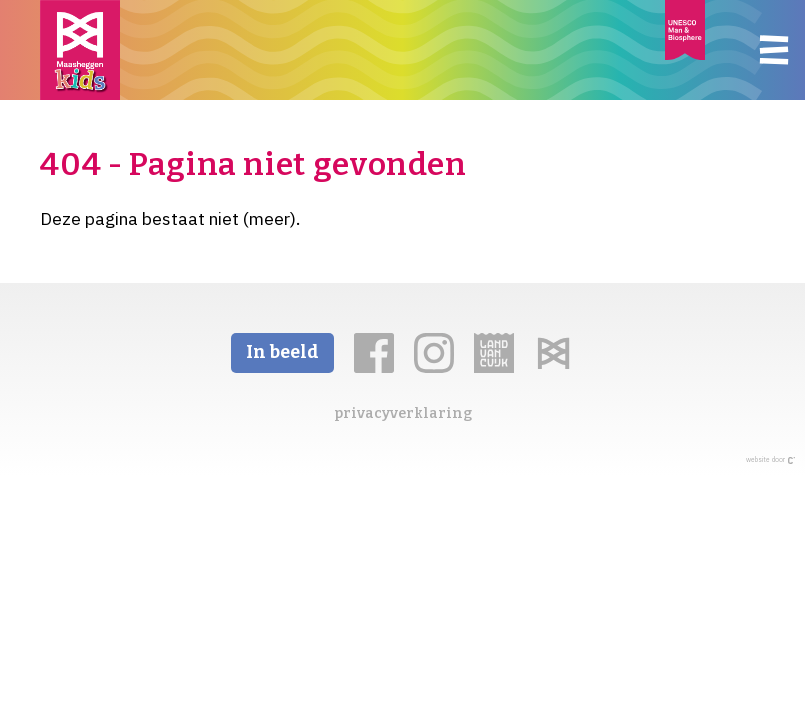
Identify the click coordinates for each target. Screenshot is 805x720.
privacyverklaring (403, 413)
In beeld (282, 352)
